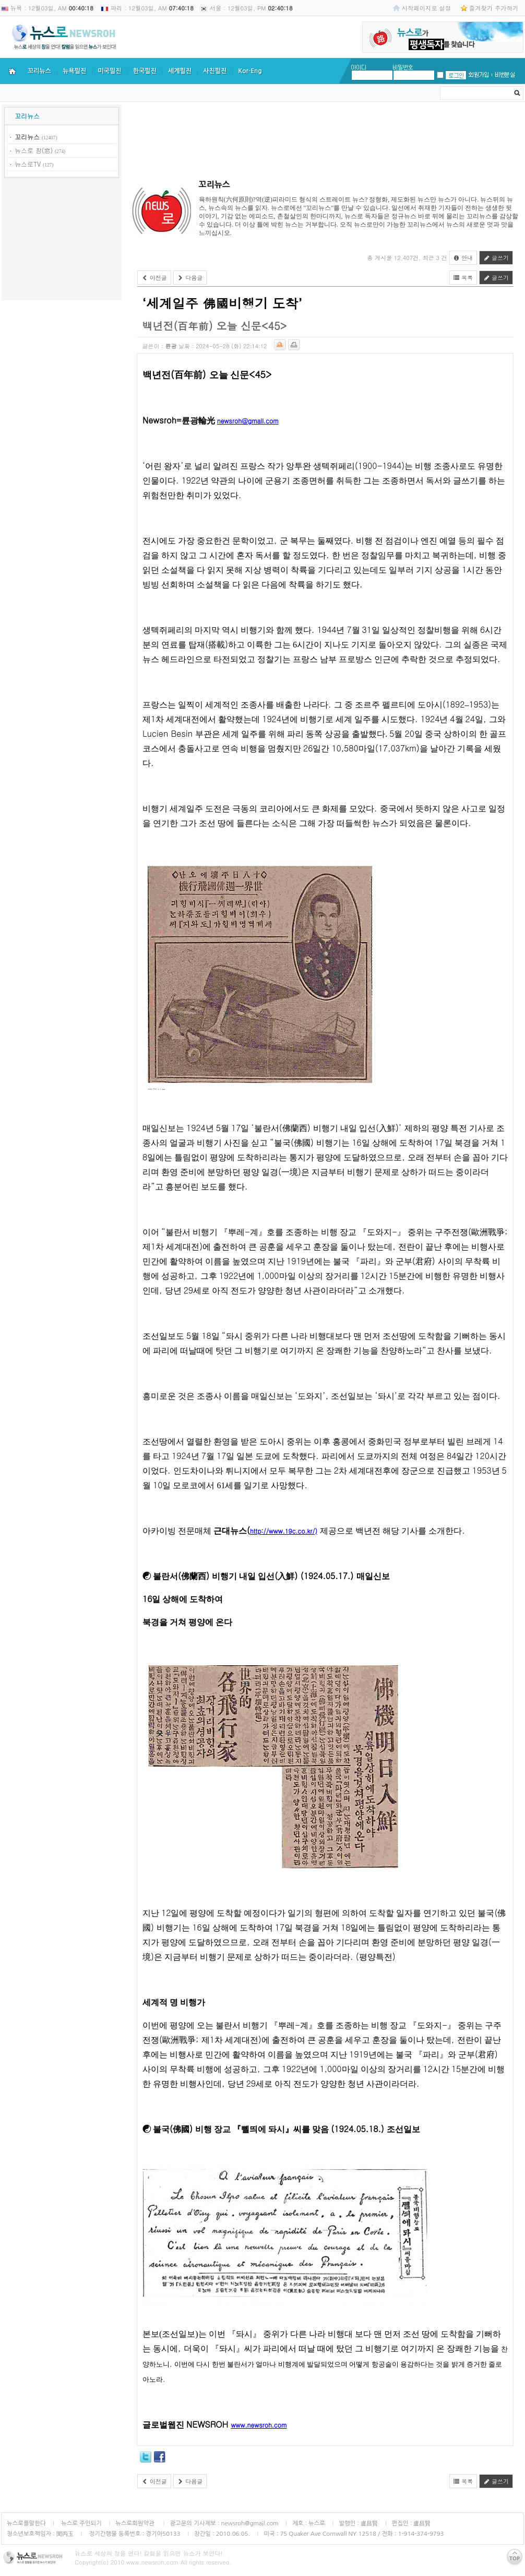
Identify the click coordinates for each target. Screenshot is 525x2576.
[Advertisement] (61, 241)
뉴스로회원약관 (135, 2523)
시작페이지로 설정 (426, 8)
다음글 (190, 277)
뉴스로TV (28, 163)
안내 (463, 258)
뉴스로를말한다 (26, 2523)
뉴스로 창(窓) (34, 150)
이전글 (154, 277)
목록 (463, 277)
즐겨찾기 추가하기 (493, 8)
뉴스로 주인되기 (80, 2523)
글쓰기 (496, 258)
